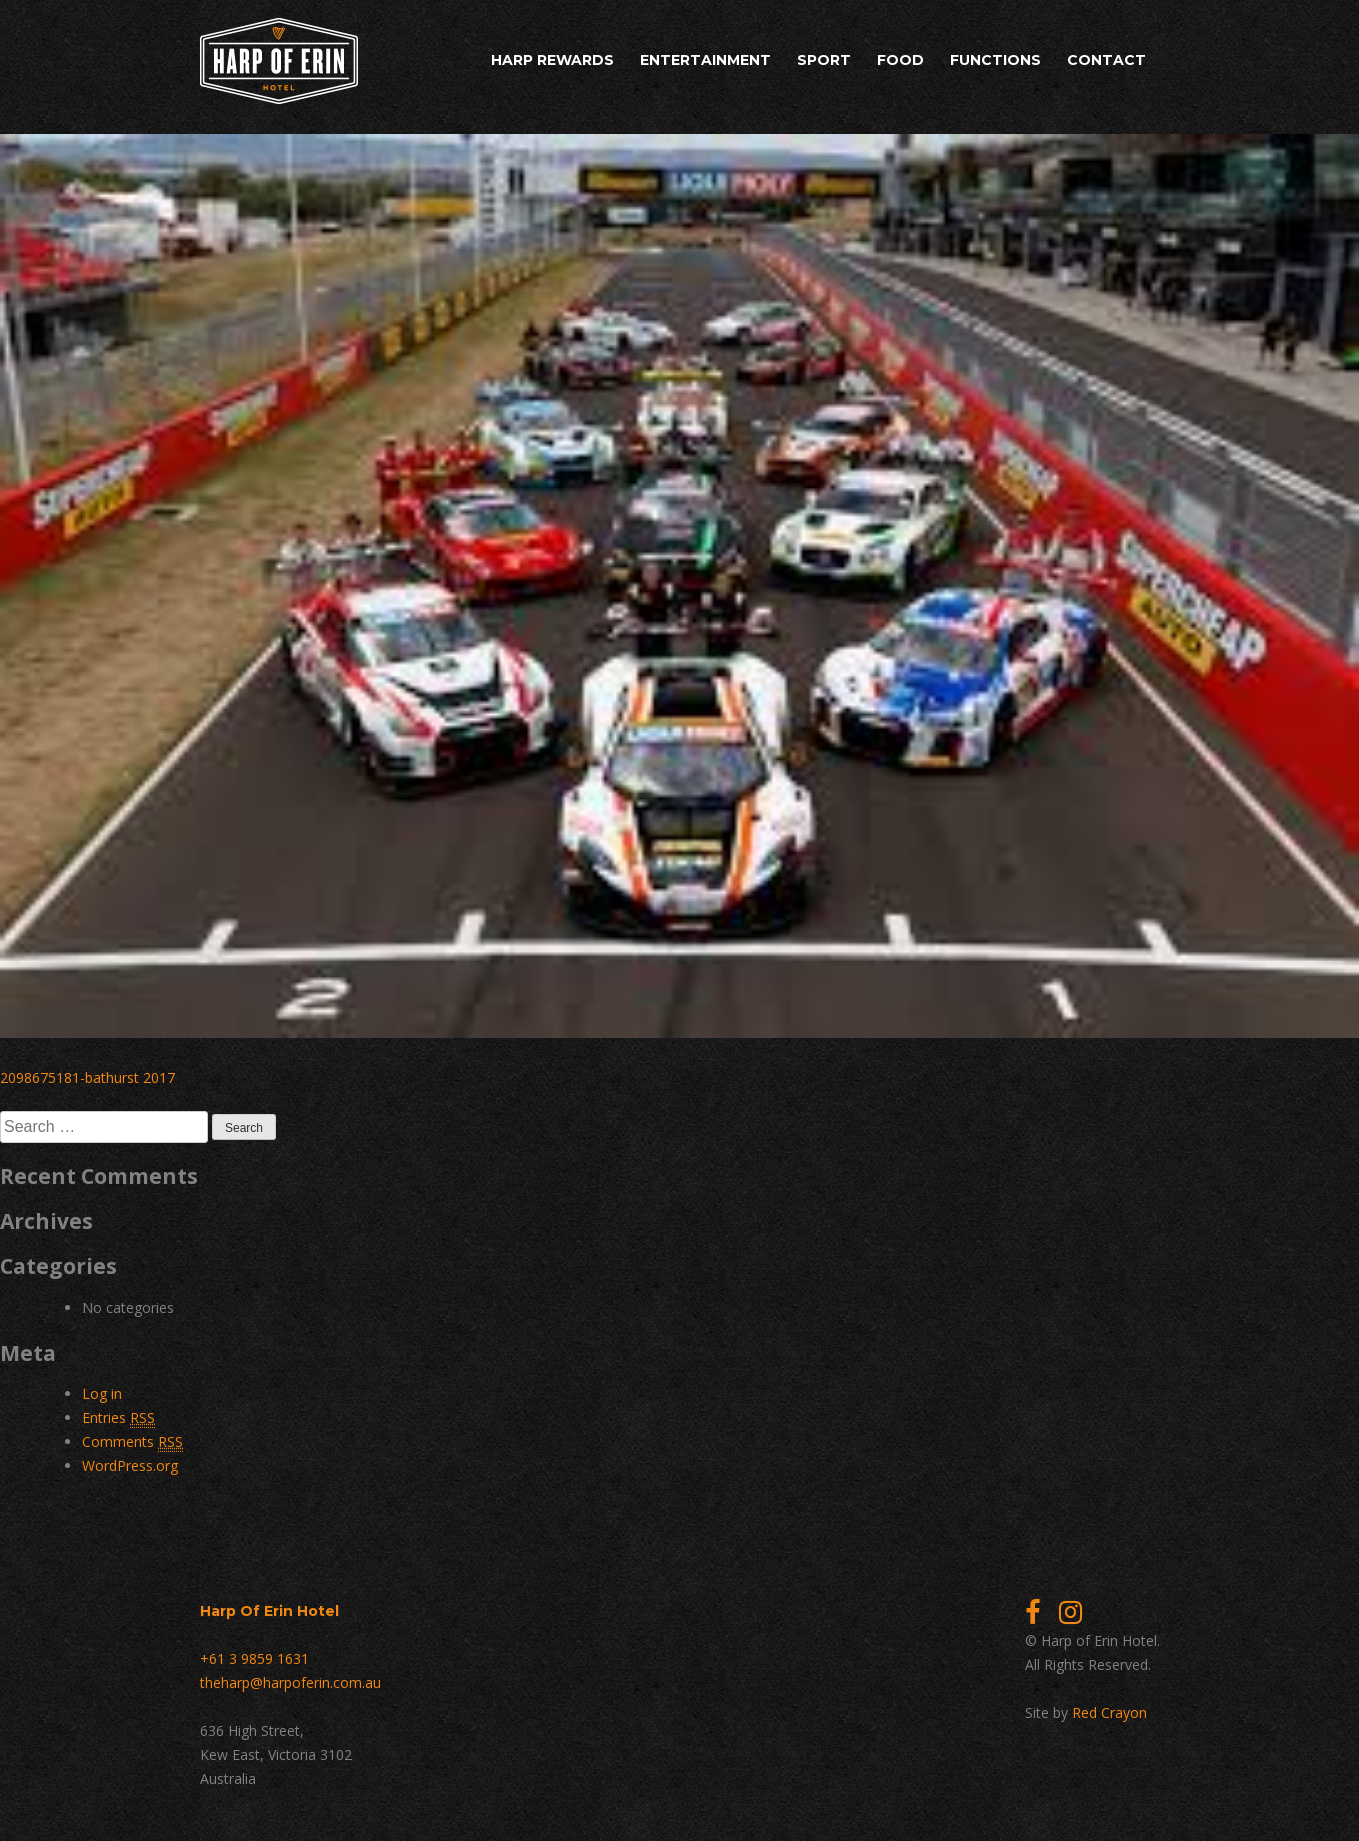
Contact (1106, 60)
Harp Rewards (552, 60)
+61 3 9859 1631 (254, 1658)
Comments (132, 1442)
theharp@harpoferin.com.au (290, 1682)
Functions (995, 60)
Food (900, 60)
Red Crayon (1109, 1712)
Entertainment (705, 60)
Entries (118, 1418)
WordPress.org (130, 1465)
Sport (824, 60)
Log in (102, 1393)
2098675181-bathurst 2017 (87, 1077)
